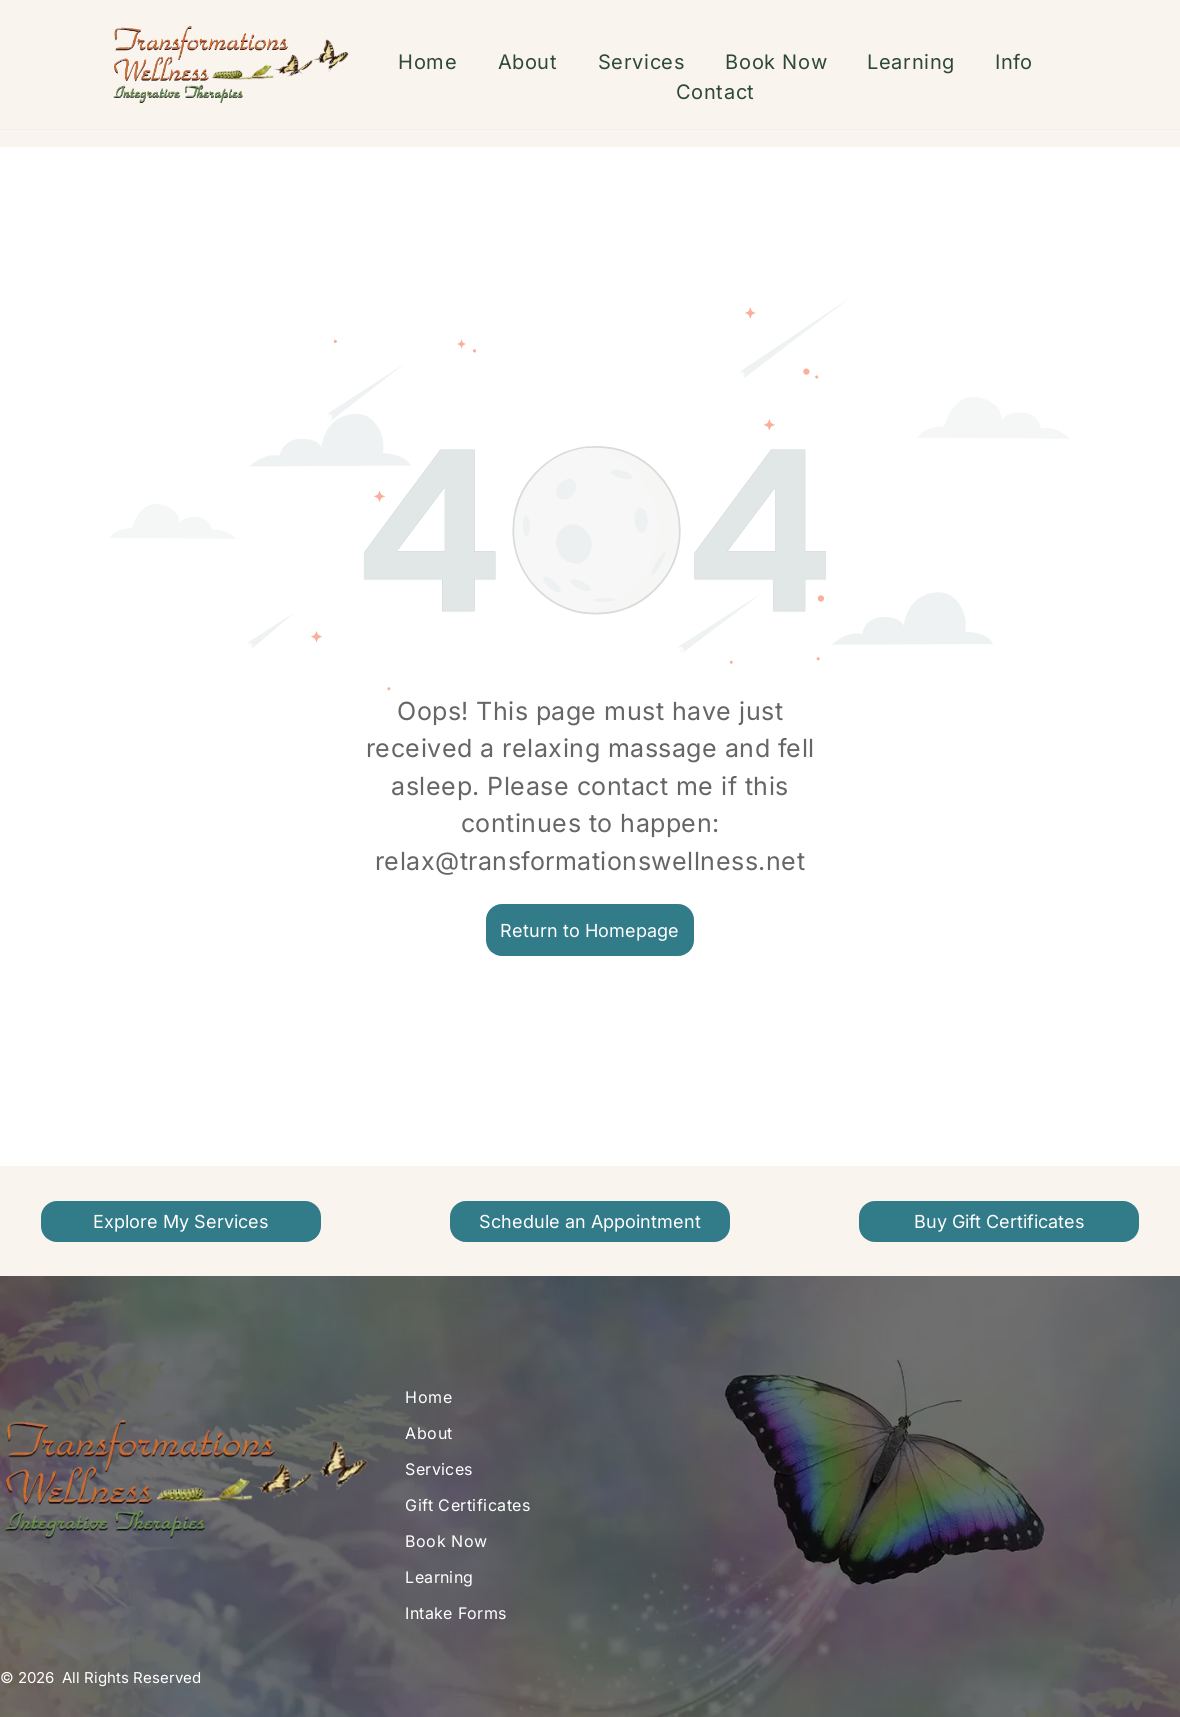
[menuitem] (427, 62)
